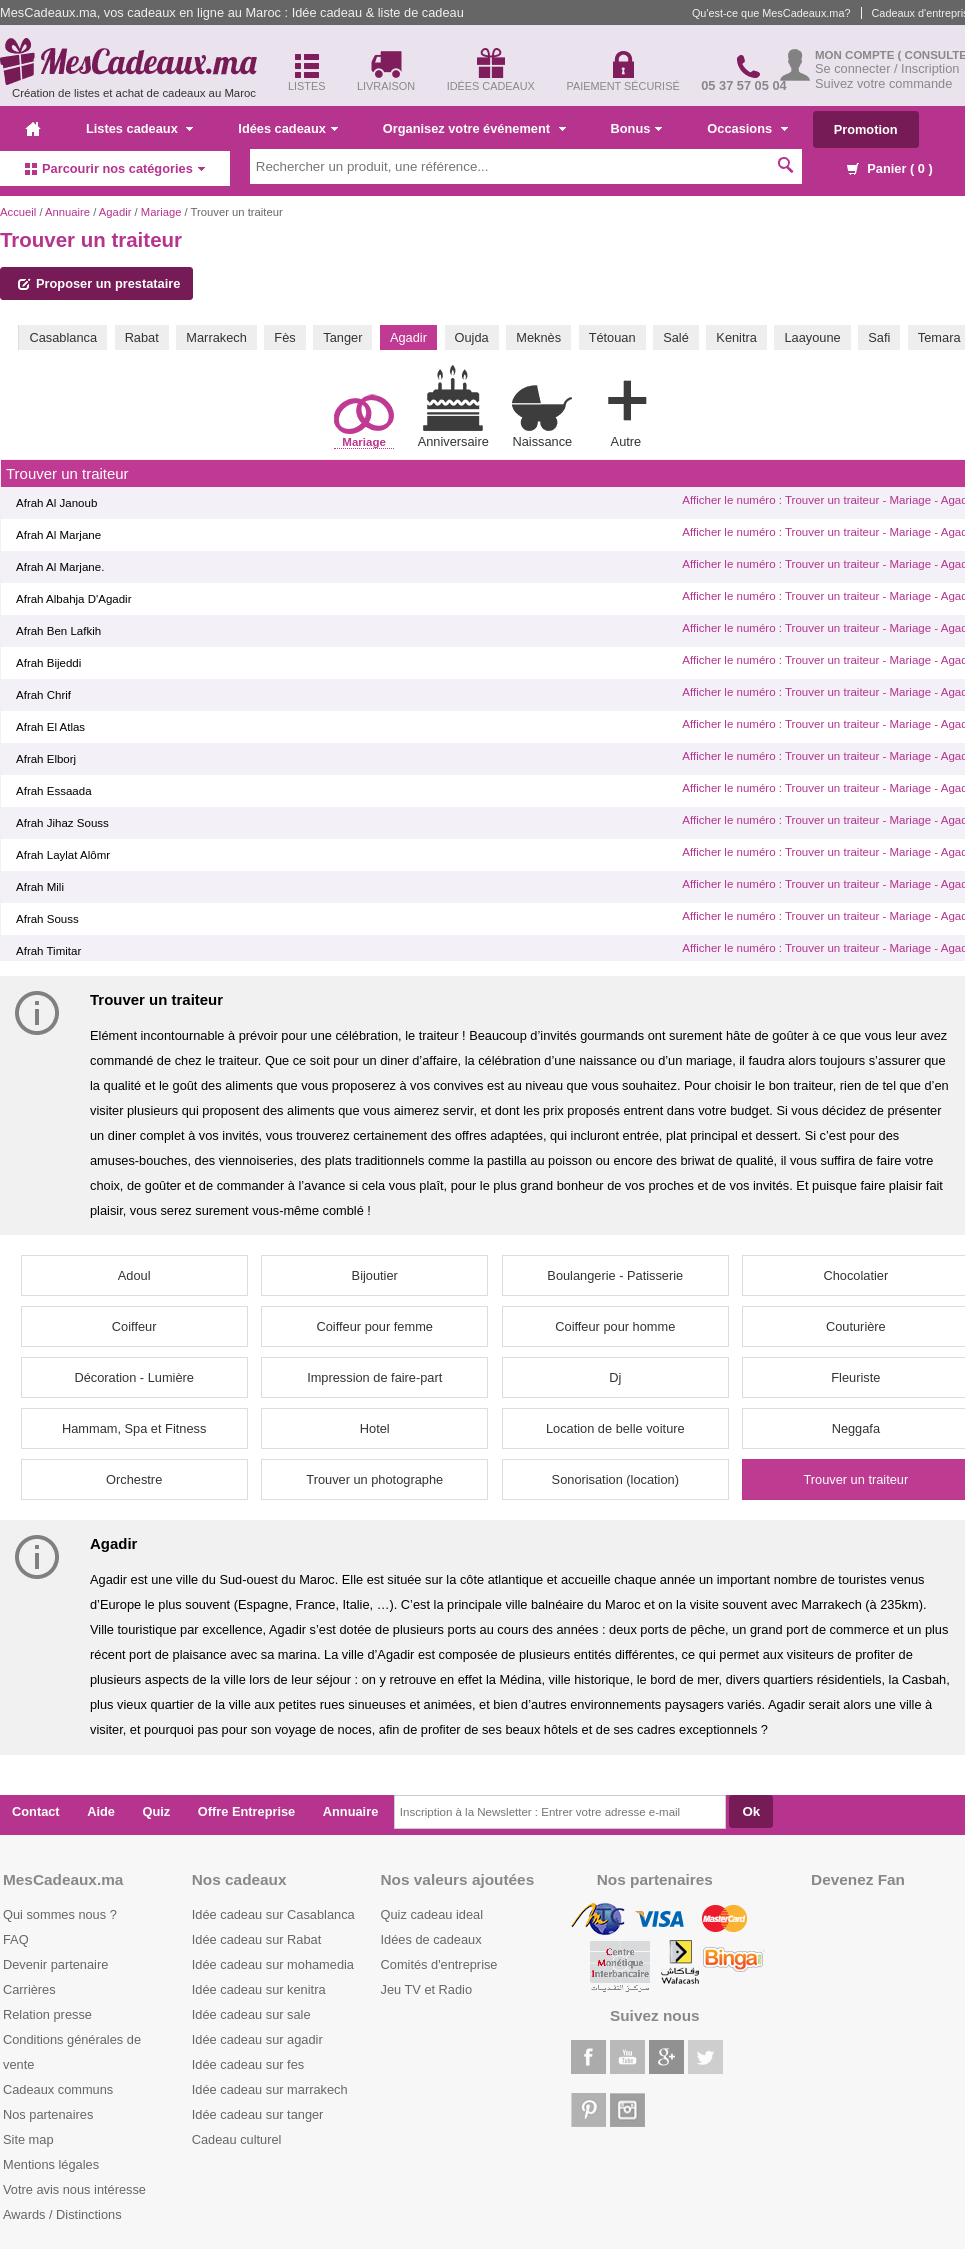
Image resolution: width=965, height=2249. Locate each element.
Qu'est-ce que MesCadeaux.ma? (771, 13)
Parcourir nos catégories (115, 168)
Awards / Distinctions (62, 2214)
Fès (284, 337)
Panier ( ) (890, 168)
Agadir (115, 212)
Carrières (29, 1989)
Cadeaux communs (58, 2089)
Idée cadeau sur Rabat (256, 1939)
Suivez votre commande (883, 83)
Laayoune (812, 337)
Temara (939, 337)
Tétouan (612, 337)
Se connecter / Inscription (887, 68)
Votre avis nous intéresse (74, 2189)
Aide (101, 1811)
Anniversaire (453, 407)
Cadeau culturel (237, 2139)
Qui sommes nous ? (60, 1914)
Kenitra (736, 337)
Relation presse (47, 2014)
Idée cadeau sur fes (248, 2064)
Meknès (538, 337)
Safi (879, 337)
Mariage (161, 212)
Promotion (866, 129)
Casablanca (63, 337)
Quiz (157, 1811)
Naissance (542, 416)
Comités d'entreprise (439, 1964)
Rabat (142, 337)
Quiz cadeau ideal (432, 1914)
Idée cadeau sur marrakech (270, 2089)
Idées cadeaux (288, 128)
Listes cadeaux (139, 128)
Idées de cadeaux (431, 1939)
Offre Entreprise (246, 1811)
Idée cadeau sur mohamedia (273, 1964)
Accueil (18, 212)
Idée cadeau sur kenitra (259, 1989)
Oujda (472, 337)
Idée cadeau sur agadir (257, 2039)
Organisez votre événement (474, 128)
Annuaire (67, 212)
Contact (36, 1811)
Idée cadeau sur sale (251, 2014)
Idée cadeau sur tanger (258, 2114)
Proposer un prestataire (99, 283)
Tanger (342, 337)
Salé (676, 337)
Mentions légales (51, 2164)
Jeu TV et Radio (427, 1989)
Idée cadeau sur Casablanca (273, 1914)
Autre (626, 410)
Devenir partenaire (55, 1964)
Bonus (637, 128)
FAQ (16, 1939)
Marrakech (216, 337)
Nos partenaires (48, 2114)
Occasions (747, 128)
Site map (28, 2139)
